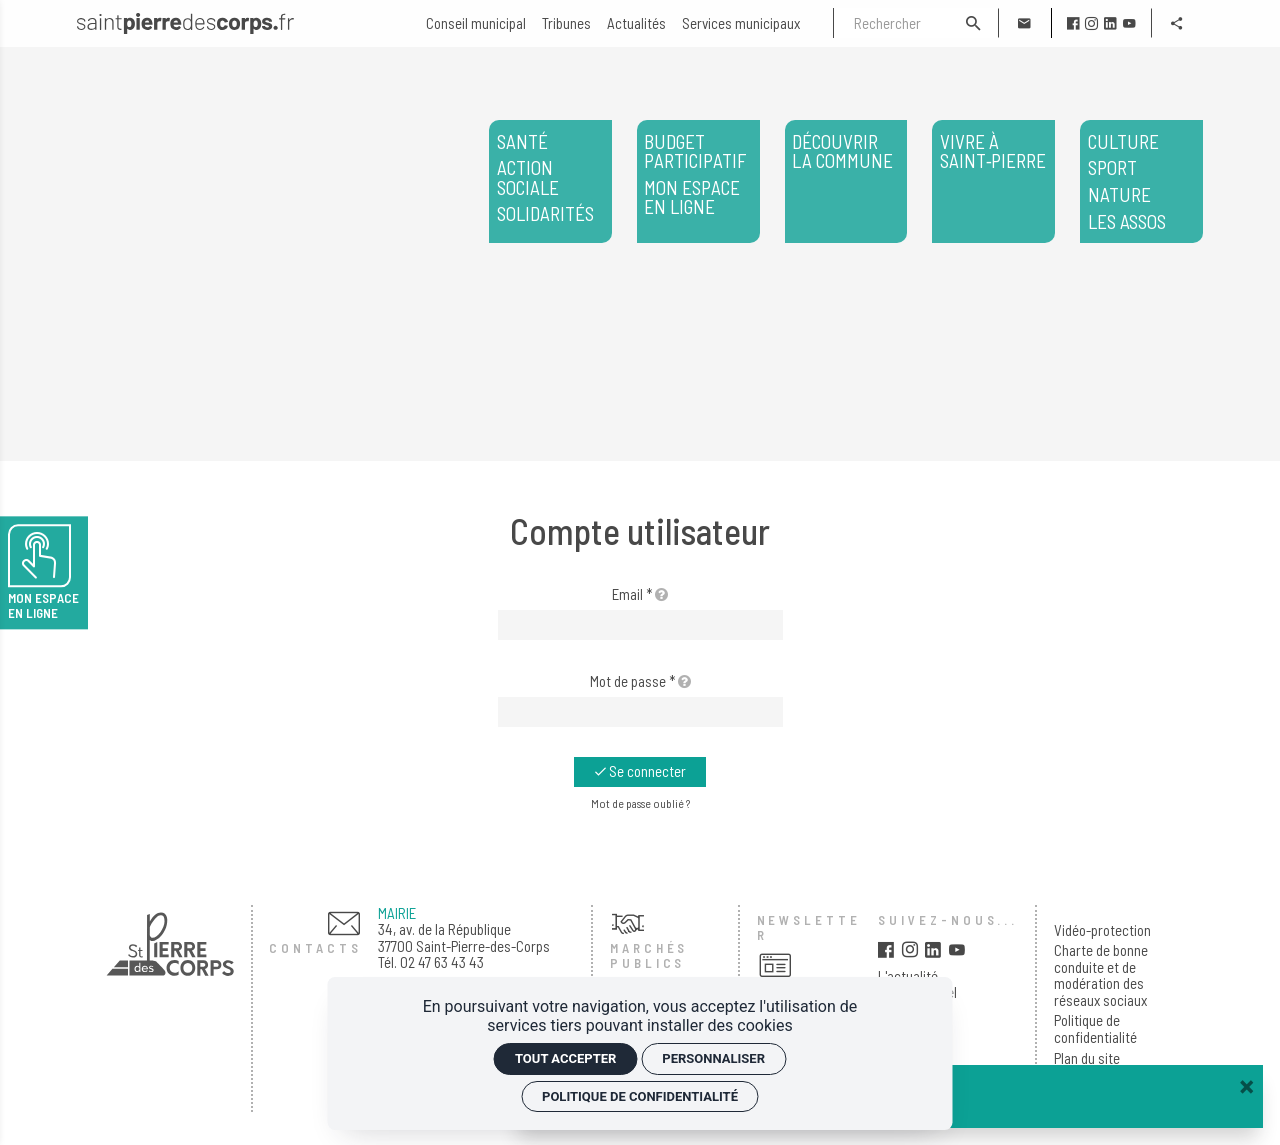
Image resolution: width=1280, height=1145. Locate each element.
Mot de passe (640, 681)
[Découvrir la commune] (846, 181)
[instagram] (1091, 23)
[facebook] (1073, 23)
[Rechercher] (891, 23)
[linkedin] (1110, 23)
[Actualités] (636, 23)
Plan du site (1087, 1058)
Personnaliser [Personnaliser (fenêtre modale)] (713, 1058)
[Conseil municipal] (476, 23)
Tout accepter (565, 1058)
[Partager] (1177, 23)
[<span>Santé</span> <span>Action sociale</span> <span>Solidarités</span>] (550, 181)
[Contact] (1024, 23)
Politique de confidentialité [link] (640, 1096)
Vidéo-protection (1102, 930)
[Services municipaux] (741, 23)
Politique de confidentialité (1095, 1028)
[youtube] (1129, 23)
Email (640, 594)
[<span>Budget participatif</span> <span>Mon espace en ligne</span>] (698, 181)
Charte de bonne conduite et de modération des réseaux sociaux (1101, 975)
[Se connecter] (640, 772)
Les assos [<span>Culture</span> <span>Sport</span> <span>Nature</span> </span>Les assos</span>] (1142, 182)
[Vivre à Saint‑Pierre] (993, 181)
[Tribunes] (566, 23)
